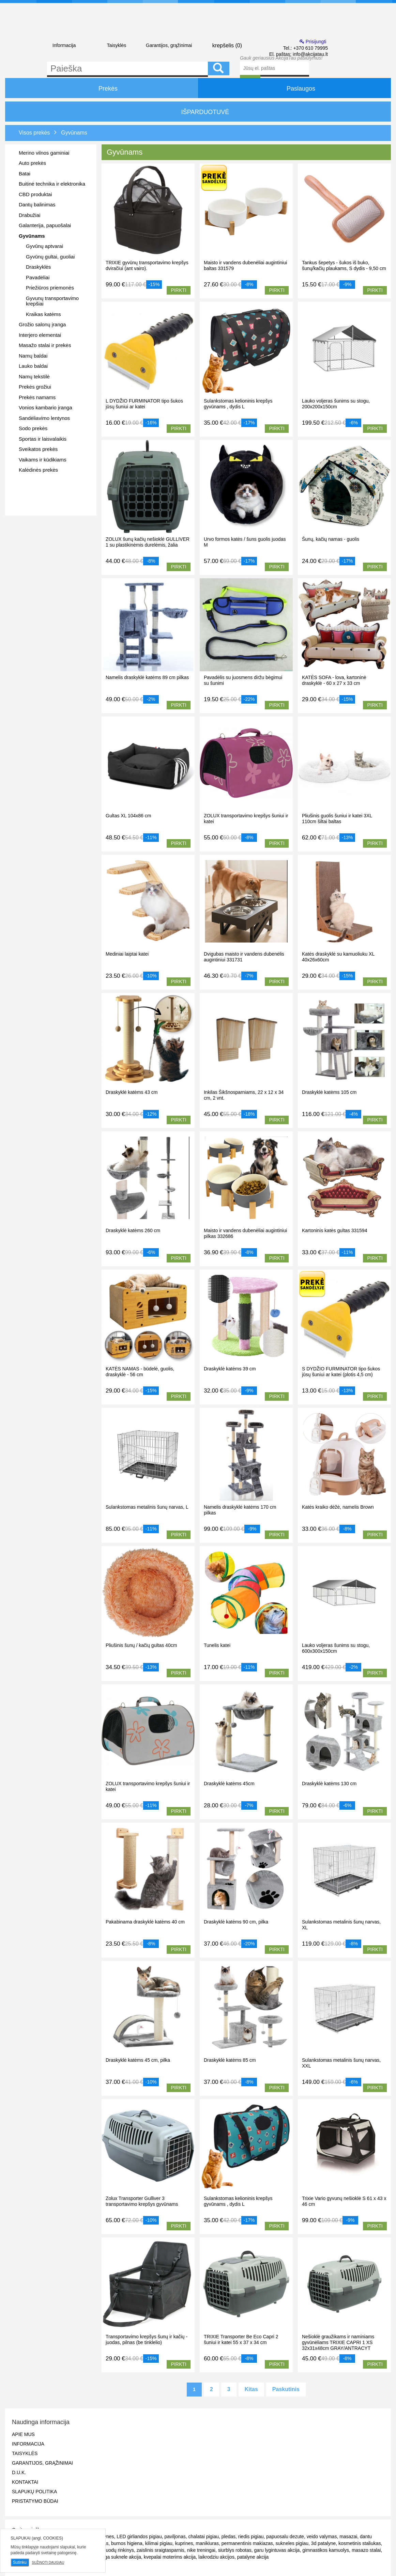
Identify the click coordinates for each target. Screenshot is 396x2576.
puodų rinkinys (118, 2550)
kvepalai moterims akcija (170, 2557)
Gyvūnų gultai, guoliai (50, 257)
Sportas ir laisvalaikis (42, 439)
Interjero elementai (40, 335)
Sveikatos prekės (38, 449)
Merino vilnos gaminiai (44, 153)
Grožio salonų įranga (42, 324)
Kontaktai (25, 2482)
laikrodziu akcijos (216, 2557)
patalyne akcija (253, 2557)
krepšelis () (221, 45)
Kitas (251, 2389)
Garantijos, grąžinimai (169, 45)
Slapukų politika (34, 2491)
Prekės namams (37, 397)
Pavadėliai (37, 277)
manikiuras (207, 2543)
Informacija (64, 45)
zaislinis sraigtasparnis (160, 2550)
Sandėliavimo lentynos (44, 418)
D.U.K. (19, 2472)
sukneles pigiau (292, 2543)
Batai (24, 173)
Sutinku (20, 2562)
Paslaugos (294, 87)
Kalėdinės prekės (38, 470)
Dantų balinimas (37, 204)
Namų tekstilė (34, 376)
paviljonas (174, 2536)
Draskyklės (38, 267)
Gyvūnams (32, 236)
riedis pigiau (251, 2536)
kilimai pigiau (158, 2543)
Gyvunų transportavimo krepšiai (52, 301)
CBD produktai (35, 194)
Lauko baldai (33, 366)
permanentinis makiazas (247, 2543)
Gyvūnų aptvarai (44, 246)
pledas (228, 2536)
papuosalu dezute (285, 2536)
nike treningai (201, 2550)
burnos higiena (126, 2543)
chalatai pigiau (203, 2536)
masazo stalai (366, 2550)
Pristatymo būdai (35, 2501)
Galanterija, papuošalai (45, 225)
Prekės (102, 88)
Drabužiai (29, 215)
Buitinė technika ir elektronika (52, 184)
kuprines (184, 2543)
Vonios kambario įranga (45, 407)
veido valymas (322, 2536)
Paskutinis (286, 2389)
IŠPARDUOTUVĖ (198, 112)
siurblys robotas (235, 2550)
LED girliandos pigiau (139, 2536)
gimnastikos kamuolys (325, 2550)
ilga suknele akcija (121, 2557)
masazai (348, 2536)
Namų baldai (33, 356)
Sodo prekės (33, 428)
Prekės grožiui (35, 387)
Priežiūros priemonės (50, 287)
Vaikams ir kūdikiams (42, 459)
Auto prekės (32, 163)
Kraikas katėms (43, 314)
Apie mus (23, 2434)
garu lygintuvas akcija (277, 2550)
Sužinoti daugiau (48, 2562)
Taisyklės (116, 45)
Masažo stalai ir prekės (45, 345)
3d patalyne (323, 2543)
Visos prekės (34, 133)
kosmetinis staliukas (359, 2543)
